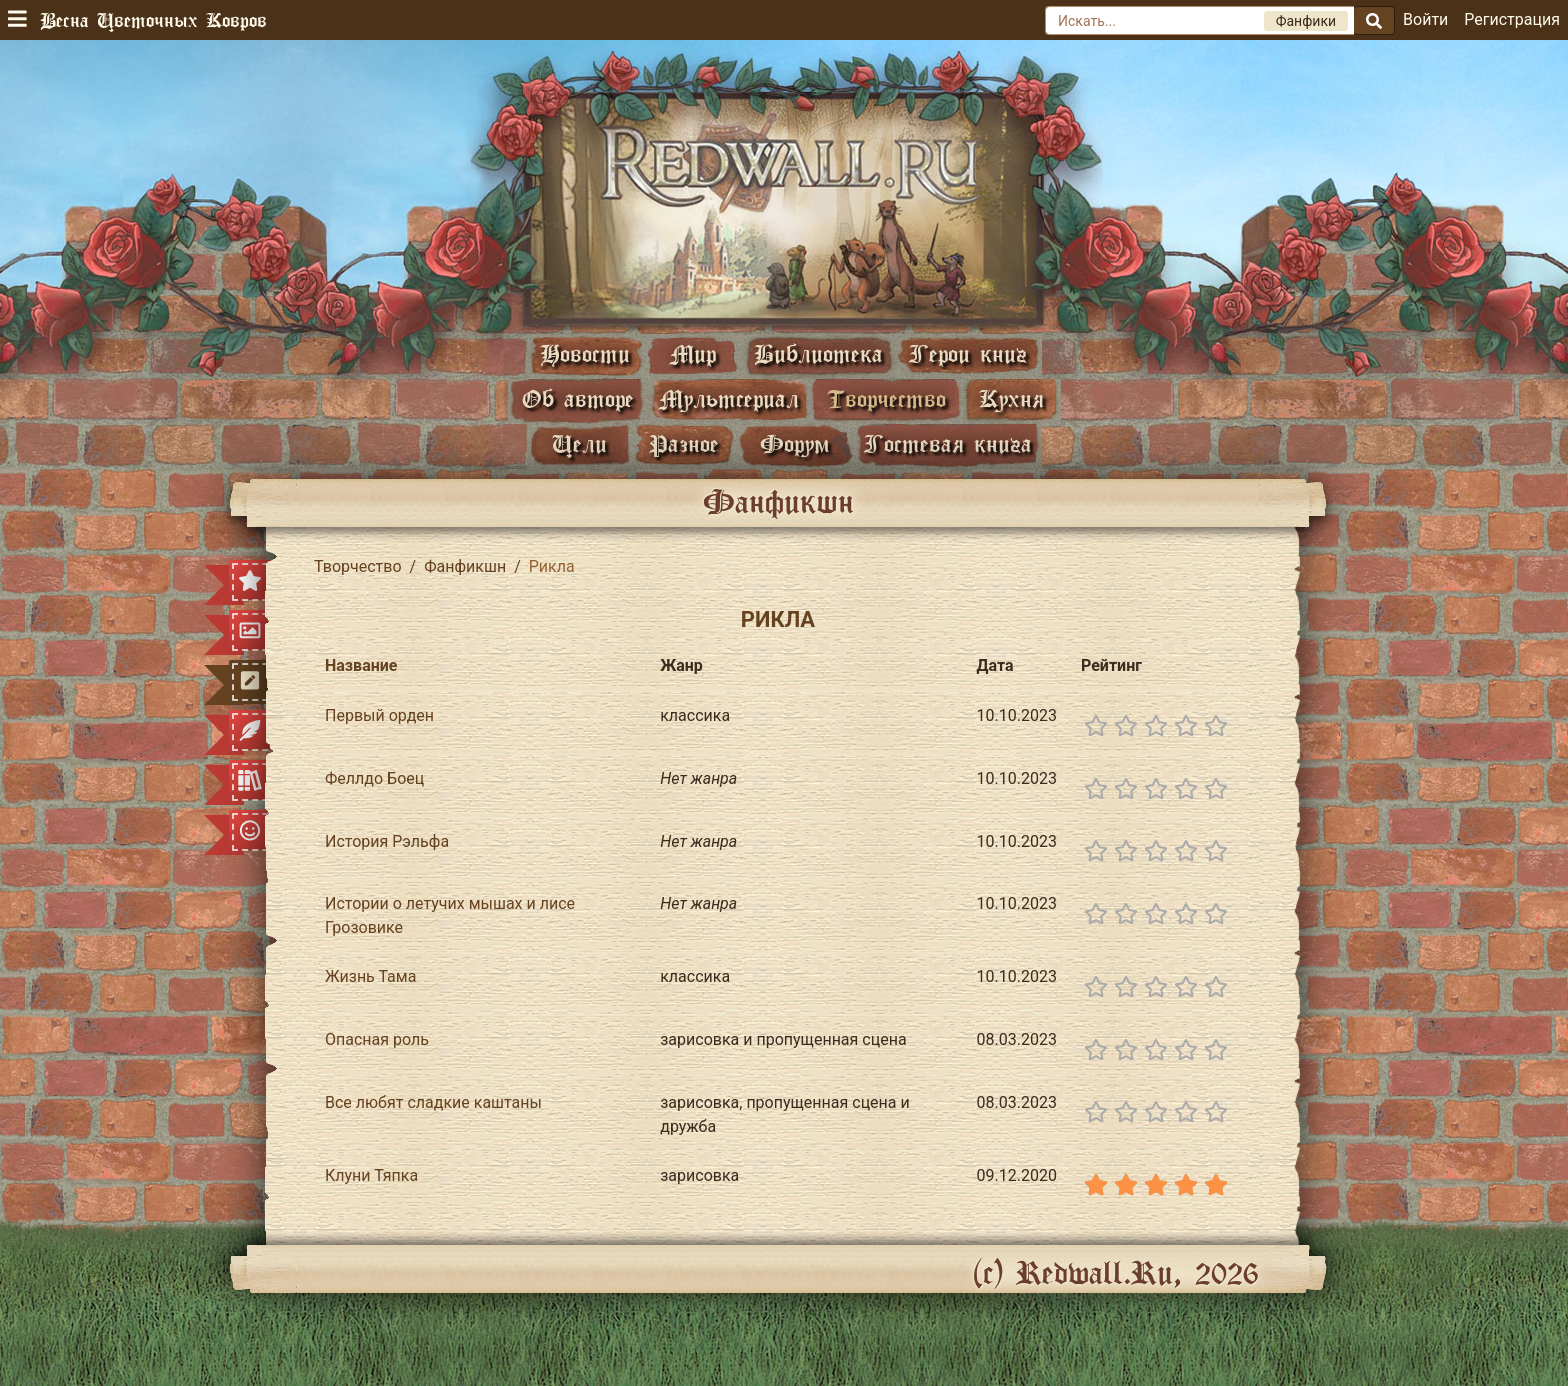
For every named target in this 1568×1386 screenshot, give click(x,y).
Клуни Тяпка (371, 1175)
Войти (1425, 19)
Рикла (778, 619)
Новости (585, 353)
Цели (579, 443)
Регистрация (1512, 19)
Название (361, 665)
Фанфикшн (465, 566)
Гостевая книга (948, 443)
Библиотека (818, 353)
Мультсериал (729, 398)
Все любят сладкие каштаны (433, 1102)
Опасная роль (377, 1039)
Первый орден (379, 715)
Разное (684, 443)
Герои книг (968, 353)
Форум (795, 443)
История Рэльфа (387, 841)
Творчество (886, 398)
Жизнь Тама (370, 976)
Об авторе (578, 398)
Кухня (1011, 398)
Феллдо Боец (374, 778)
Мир (693, 353)
